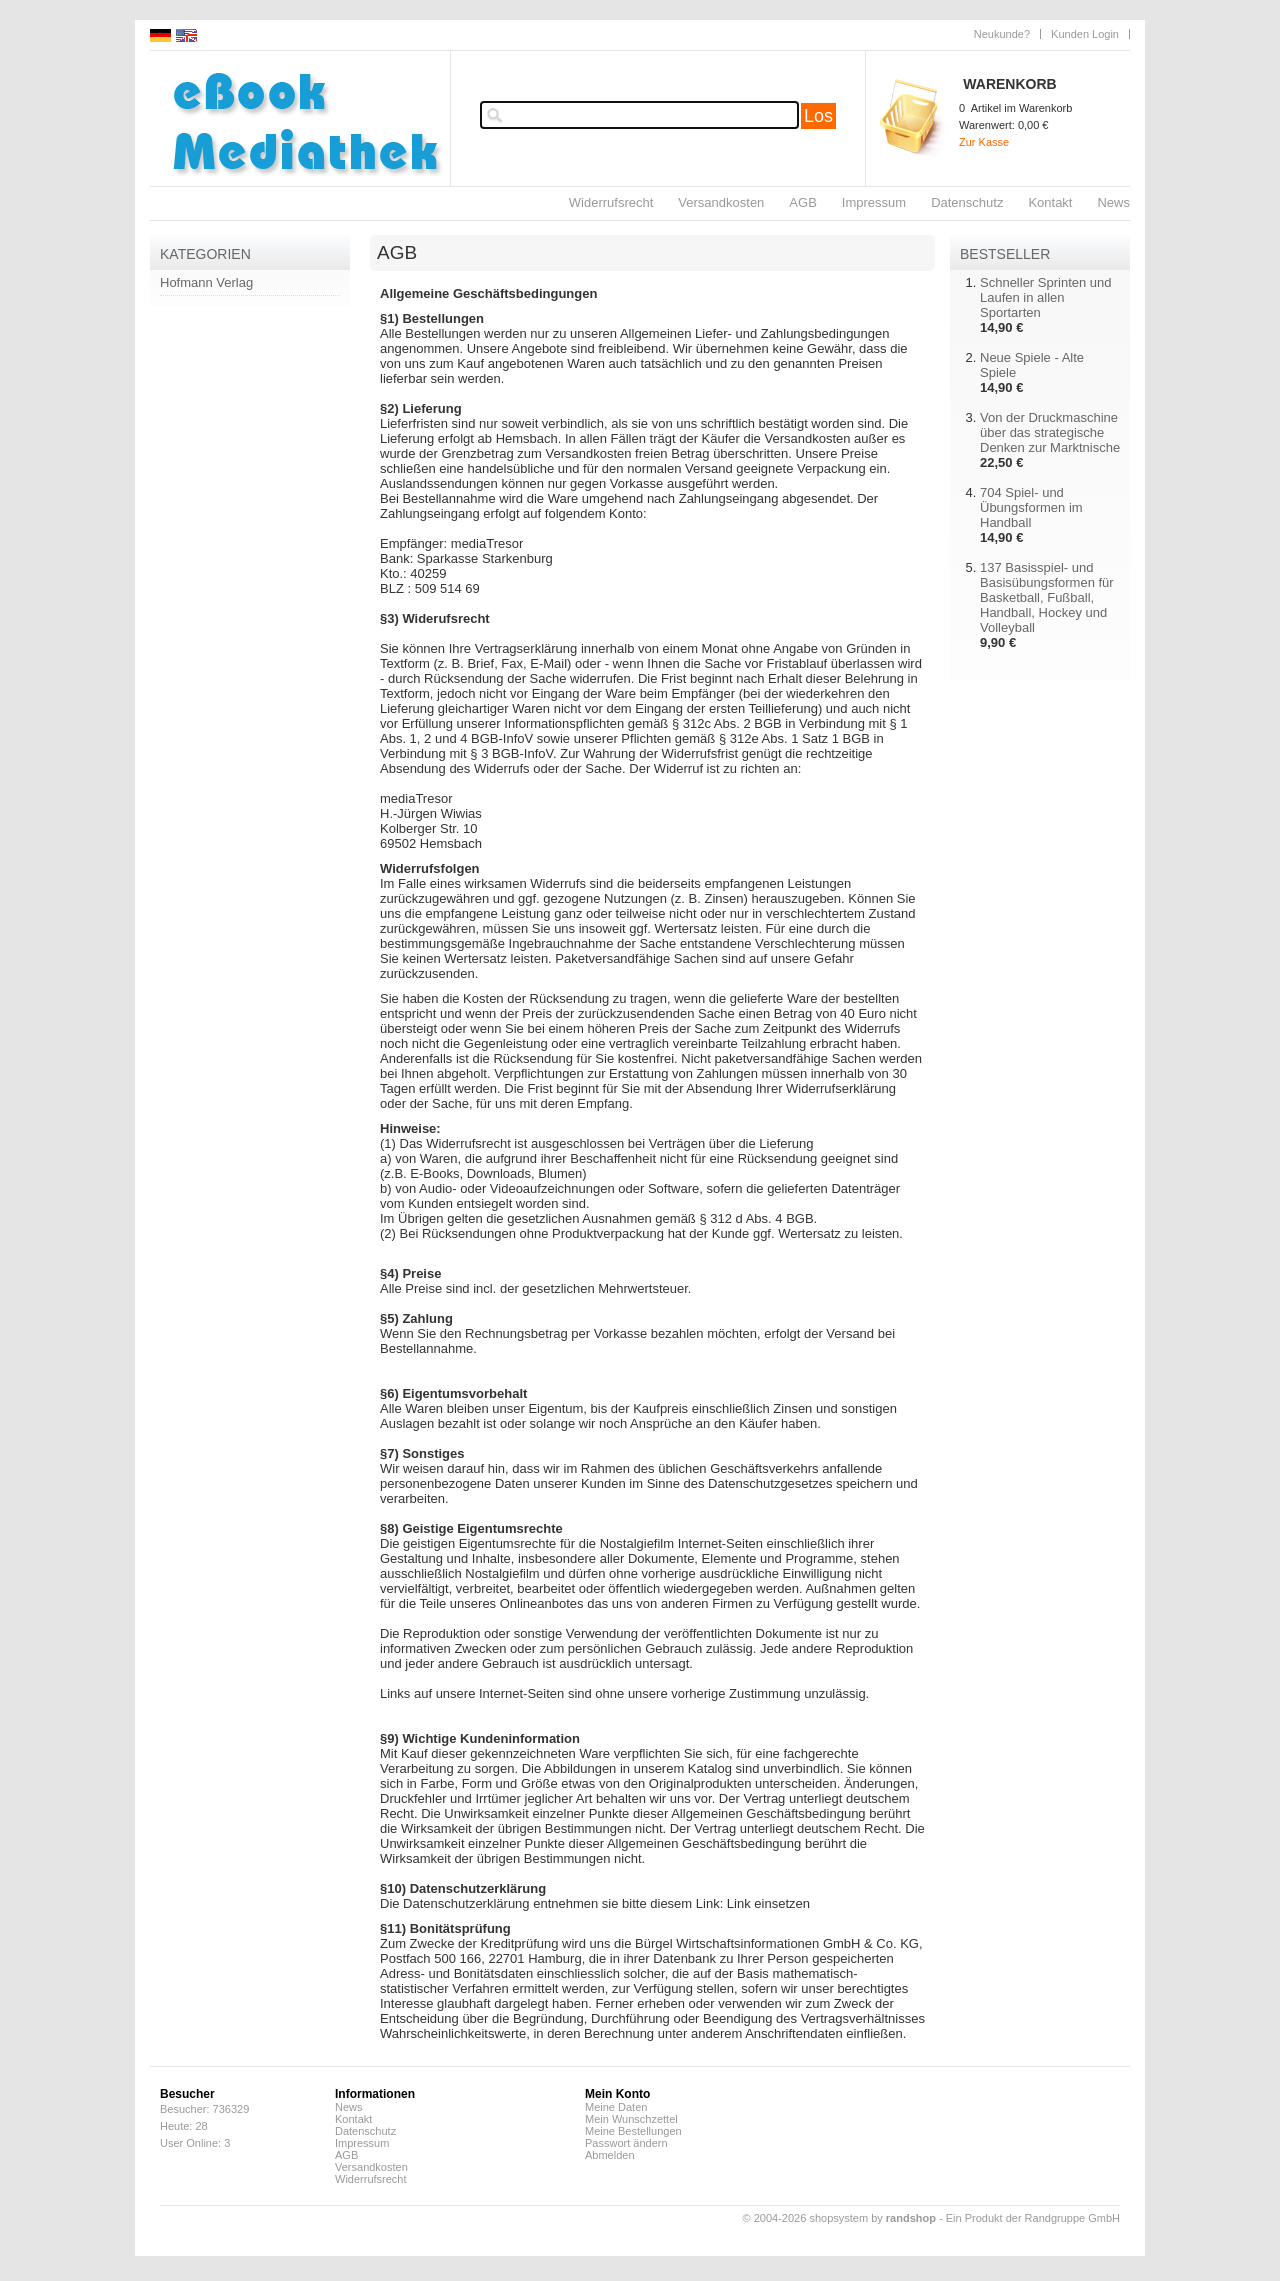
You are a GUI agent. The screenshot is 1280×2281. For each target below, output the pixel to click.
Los (818, 116)
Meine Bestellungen (633, 2131)
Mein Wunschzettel (631, 2119)
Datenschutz (967, 202)
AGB (802, 202)
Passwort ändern (626, 2143)
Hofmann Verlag (206, 282)
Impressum (874, 202)
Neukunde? (1002, 34)
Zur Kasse (984, 142)
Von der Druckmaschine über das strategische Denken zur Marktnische (1050, 432)
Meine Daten (616, 2107)
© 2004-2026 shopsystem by (839, 2218)
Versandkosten (721, 202)
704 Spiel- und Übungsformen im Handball (1031, 507)
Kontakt (1050, 202)
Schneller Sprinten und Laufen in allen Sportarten (1046, 297)
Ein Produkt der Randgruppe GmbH (1033, 2218)
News (1113, 202)
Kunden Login (1085, 34)
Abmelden (610, 2155)
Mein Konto (617, 2094)
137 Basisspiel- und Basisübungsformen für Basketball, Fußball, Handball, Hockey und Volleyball (1047, 597)
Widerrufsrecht (611, 202)
